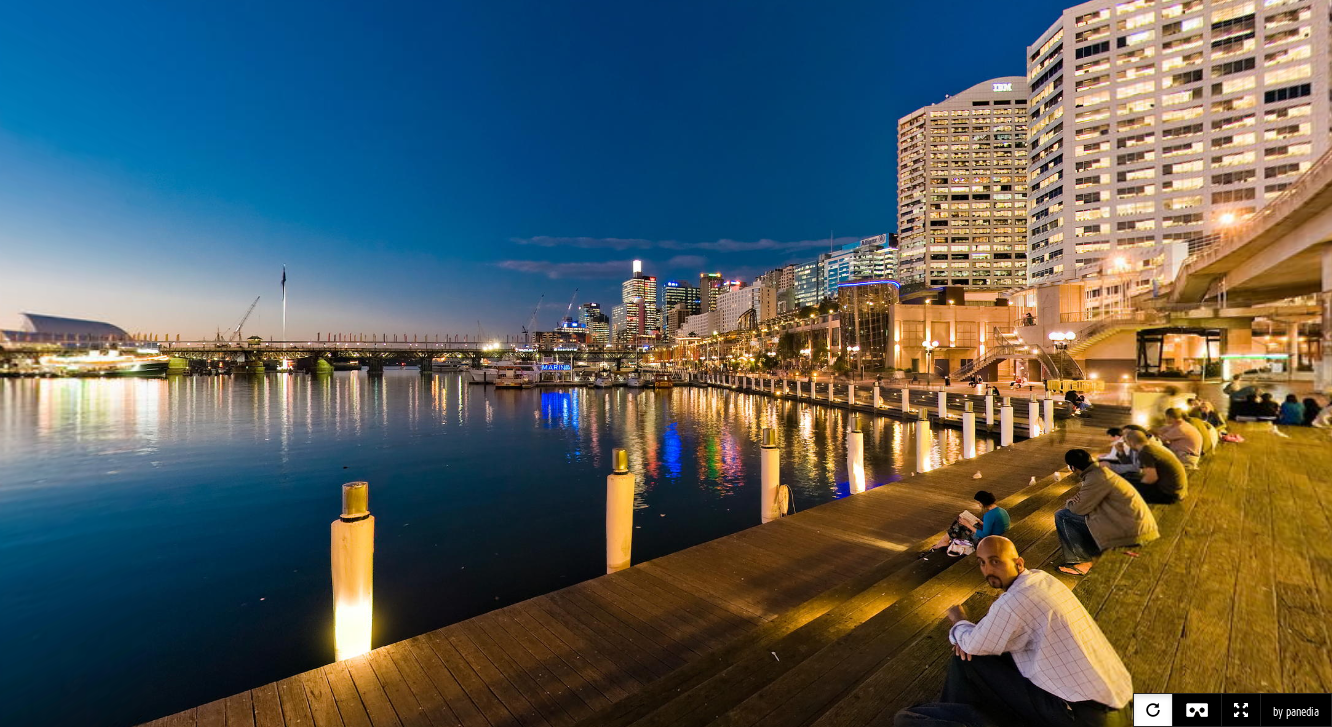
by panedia (1296, 712)
